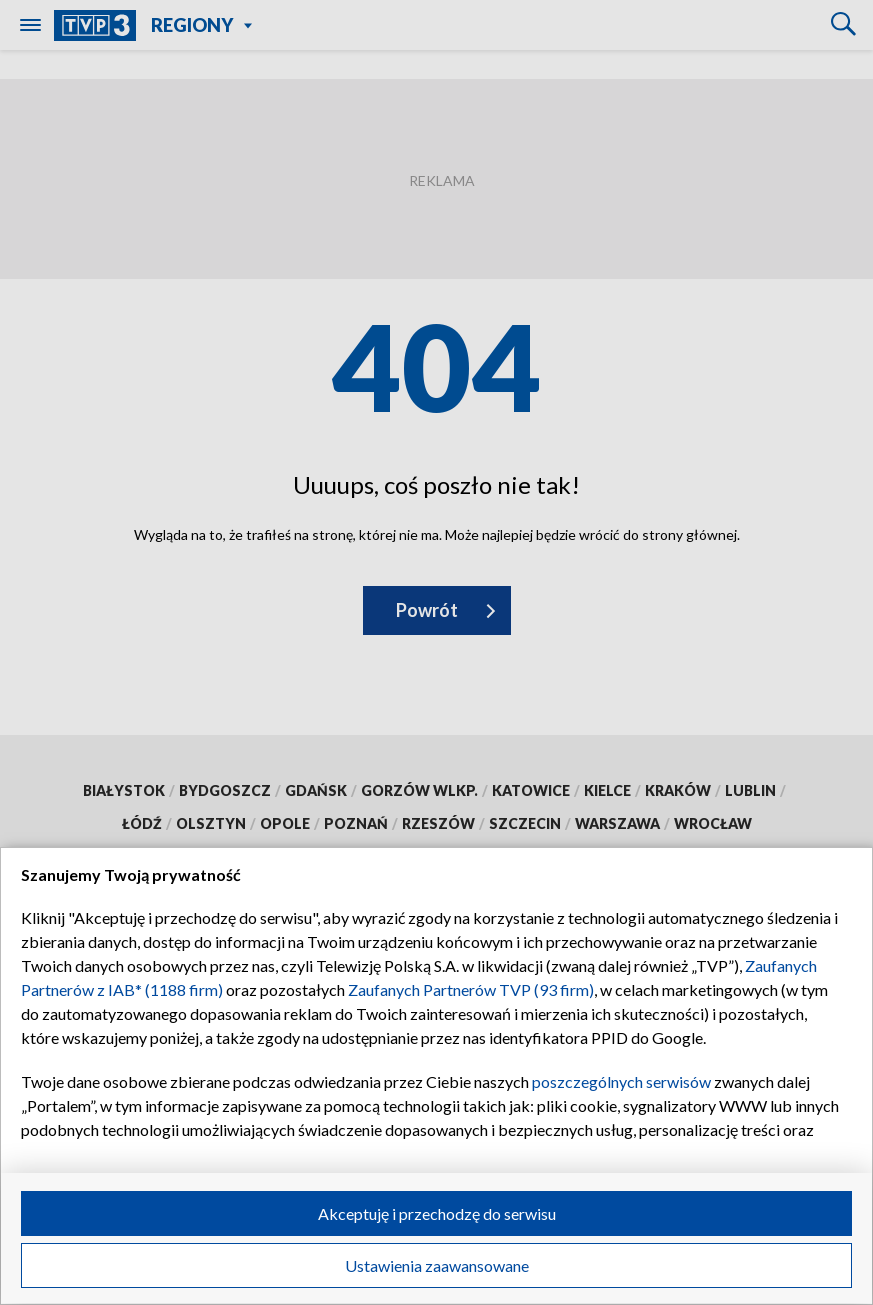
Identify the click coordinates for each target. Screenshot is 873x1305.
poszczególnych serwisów (621, 1081)
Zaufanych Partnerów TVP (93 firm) (471, 989)
